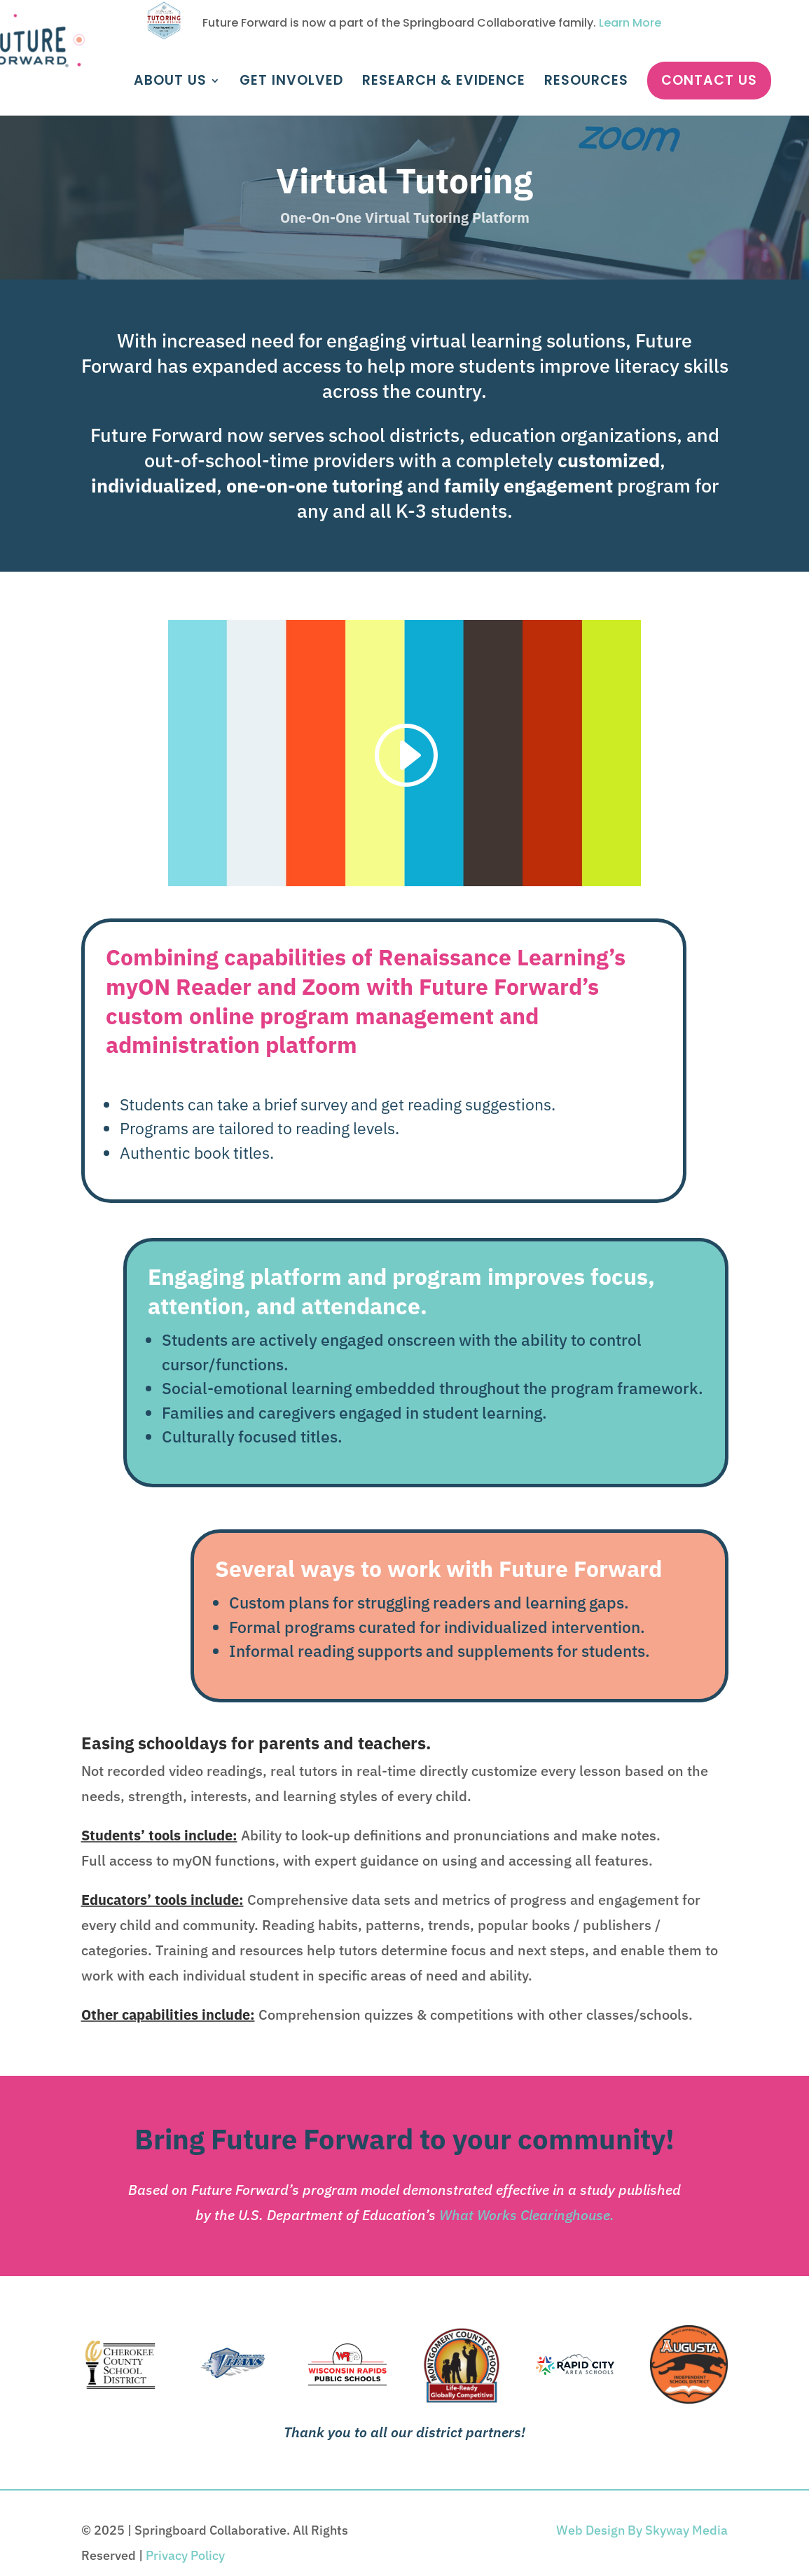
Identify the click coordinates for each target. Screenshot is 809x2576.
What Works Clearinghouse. (526, 2214)
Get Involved (291, 83)
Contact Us (709, 80)
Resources (586, 83)
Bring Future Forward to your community (399, 2139)
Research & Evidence (443, 83)
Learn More (630, 23)
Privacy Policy (185, 2555)
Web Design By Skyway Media (642, 2530)
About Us (170, 83)
